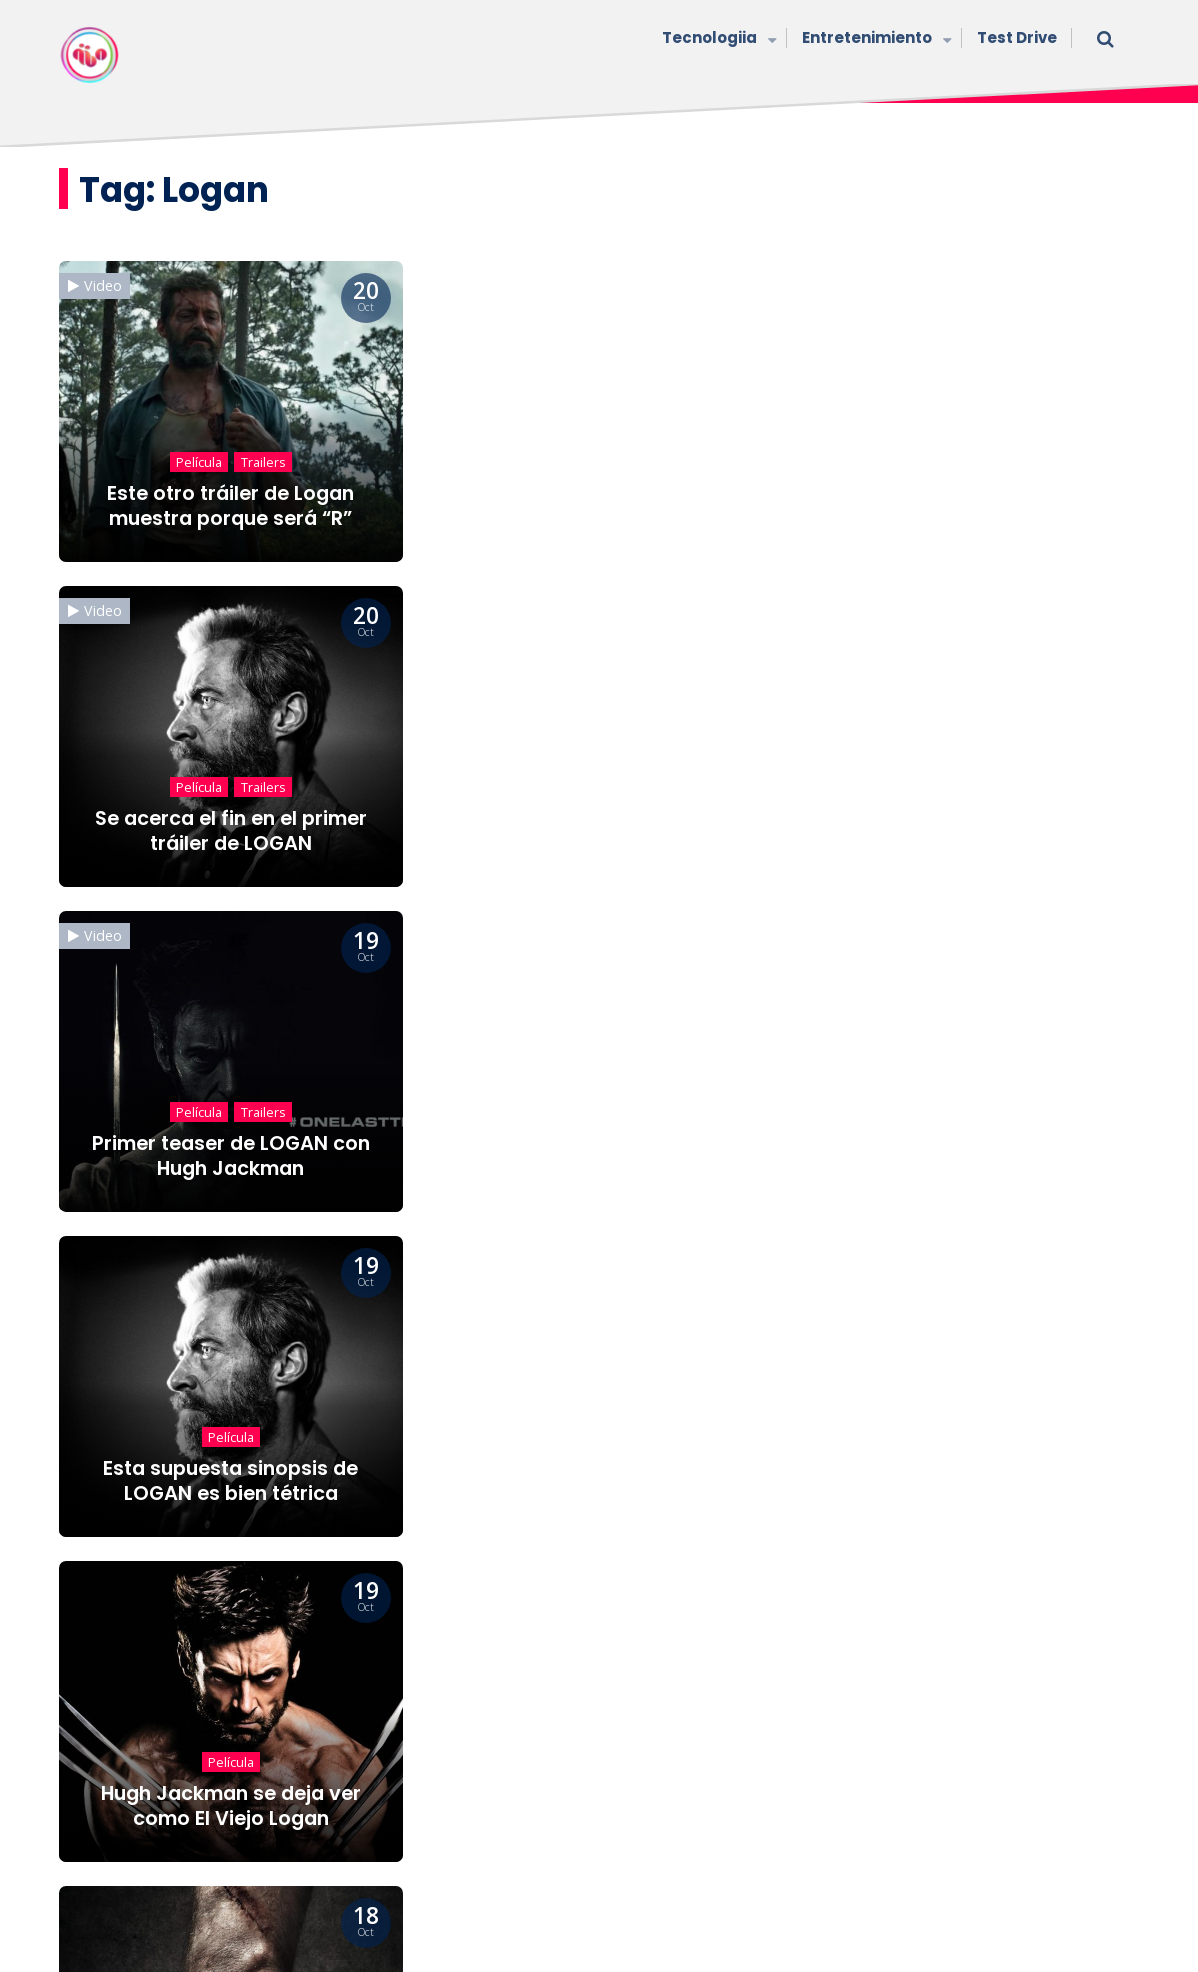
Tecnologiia (717, 39)
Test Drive (1017, 37)
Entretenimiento (874, 39)
